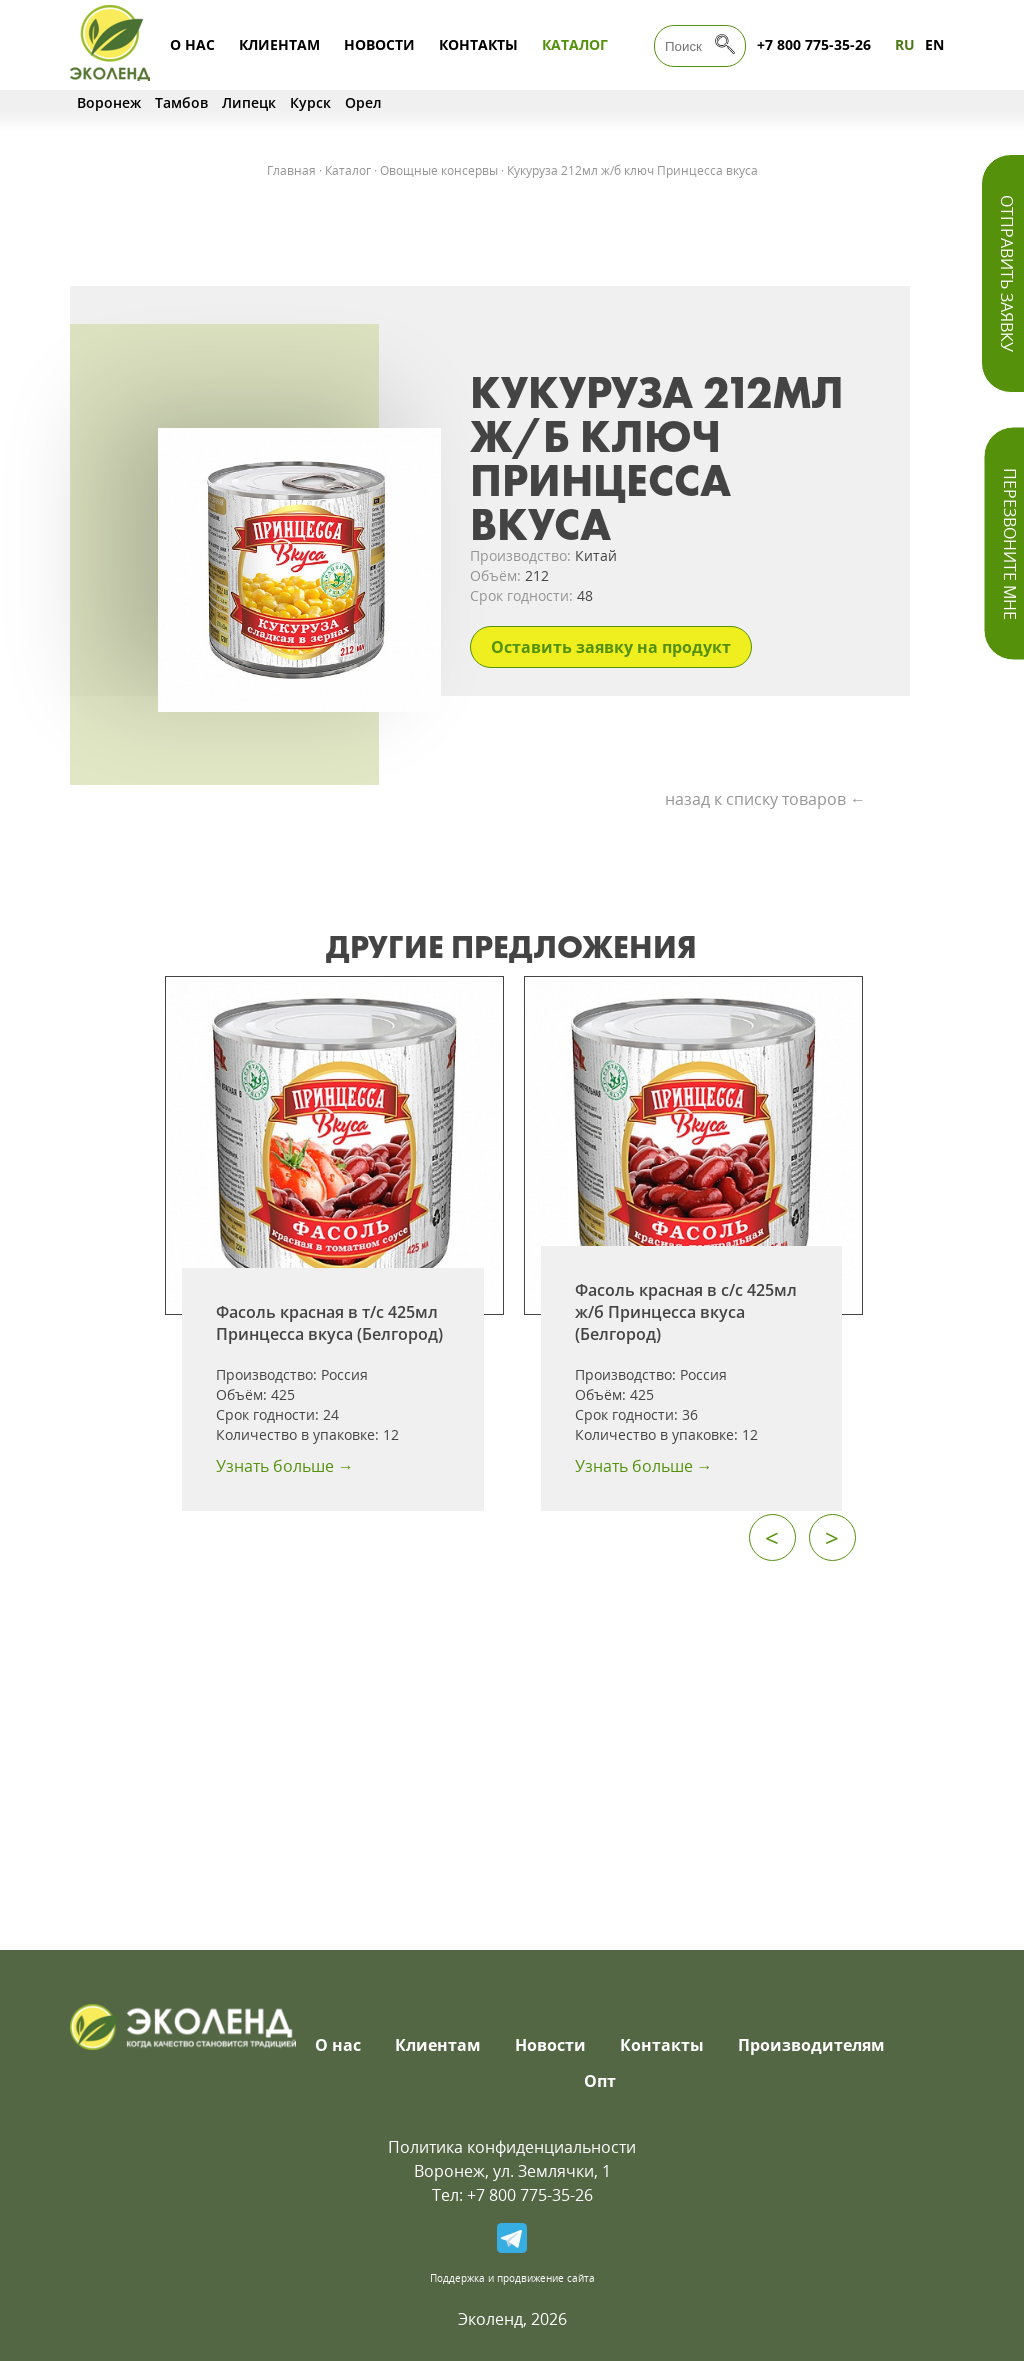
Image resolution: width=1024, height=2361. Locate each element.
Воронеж (109, 102)
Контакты (478, 44)
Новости (379, 44)
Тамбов (181, 102)
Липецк (249, 102)
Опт (600, 2081)
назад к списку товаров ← (765, 799)
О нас (192, 44)
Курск (310, 102)
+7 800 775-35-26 (814, 44)
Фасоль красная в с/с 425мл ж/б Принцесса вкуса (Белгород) (686, 1312)
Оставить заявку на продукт (611, 647)
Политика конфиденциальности (512, 2147)
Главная (291, 170)
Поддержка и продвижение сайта (512, 2278)
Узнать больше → (285, 1466)
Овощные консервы (439, 170)
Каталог (575, 44)
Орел (363, 102)
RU (905, 44)
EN (934, 44)
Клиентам (279, 44)
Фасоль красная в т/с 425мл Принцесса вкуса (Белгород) (329, 1323)
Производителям (811, 2045)
